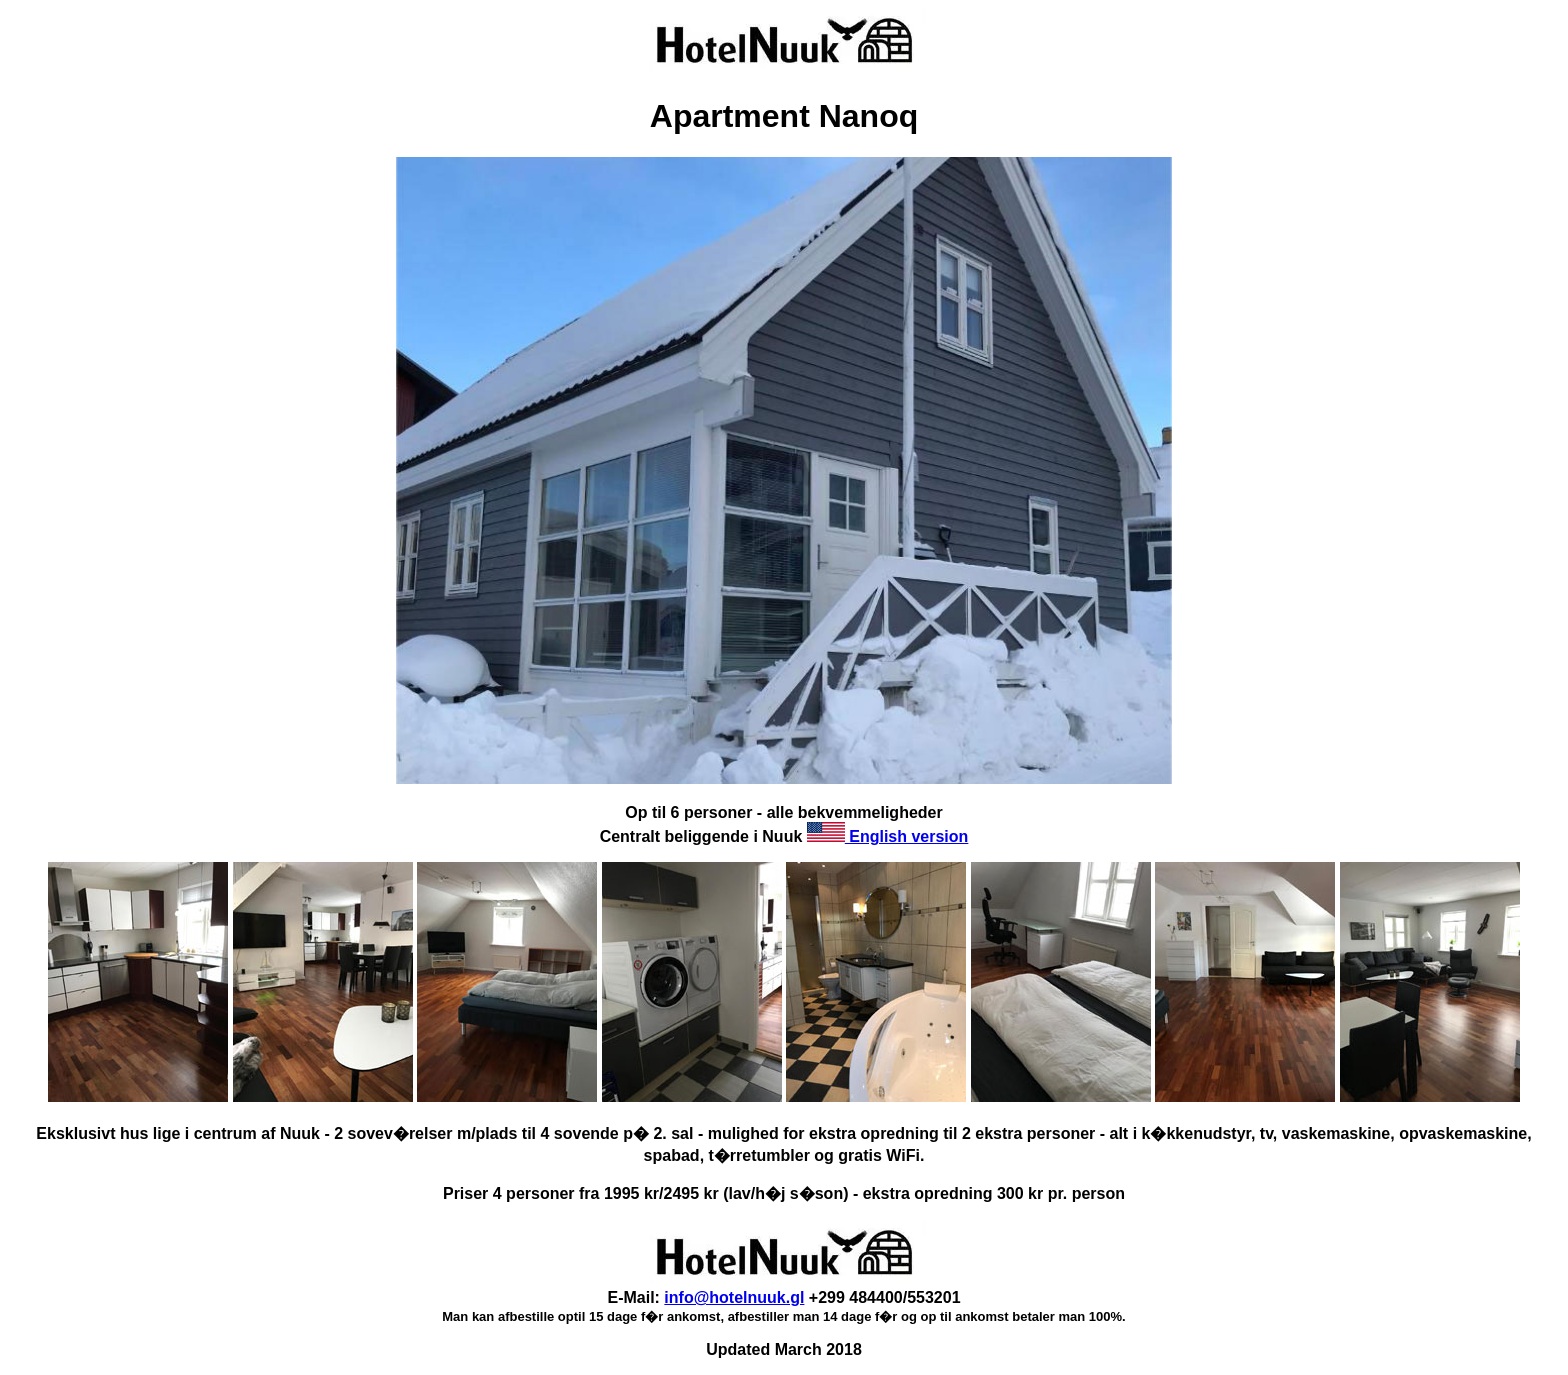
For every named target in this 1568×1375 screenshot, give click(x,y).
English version (888, 836)
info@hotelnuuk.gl (734, 1297)
